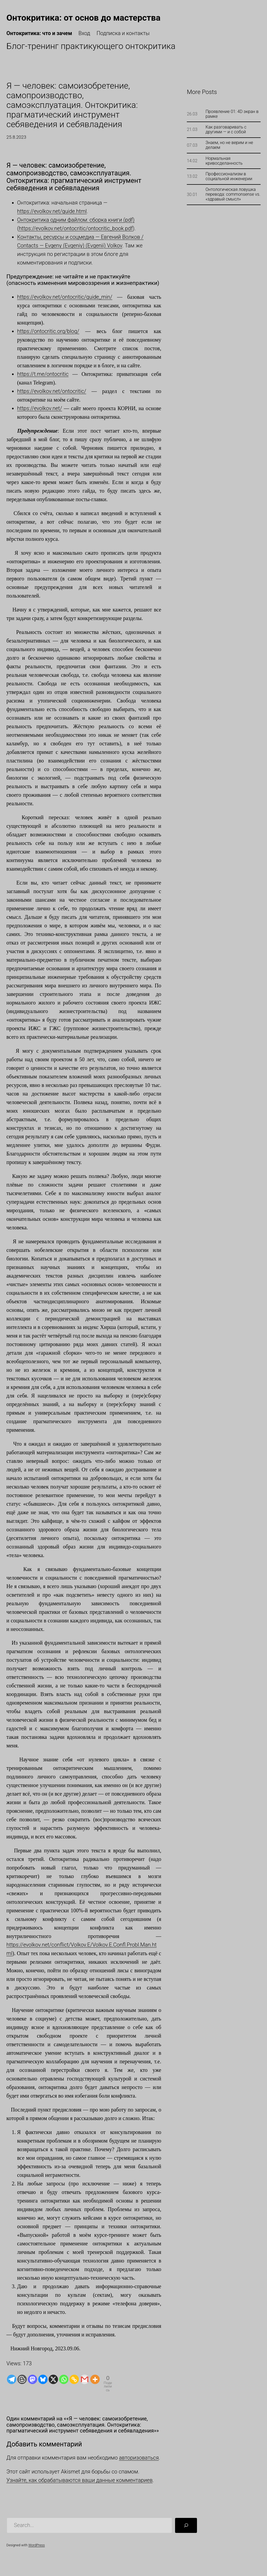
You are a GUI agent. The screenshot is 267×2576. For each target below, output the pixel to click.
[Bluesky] (43, 2379)
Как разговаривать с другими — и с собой (226, 129)
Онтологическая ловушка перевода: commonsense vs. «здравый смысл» (233, 194)
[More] (95, 2379)
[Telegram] (11, 2379)
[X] (53, 2379)
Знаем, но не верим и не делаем (229, 145)
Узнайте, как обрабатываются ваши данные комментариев (79, 2480)
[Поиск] (186, 2525)
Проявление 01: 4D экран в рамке (232, 114)
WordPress (36, 2545)
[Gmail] (84, 2379)
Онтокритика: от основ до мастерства (83, 18)
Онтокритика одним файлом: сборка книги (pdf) (75, 220)
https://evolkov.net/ (39, 408)
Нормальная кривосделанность (224, 161)
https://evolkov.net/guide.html (52, 211)
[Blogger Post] (22, 2379)
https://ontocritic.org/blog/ (48, 331)
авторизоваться (139, 2457)
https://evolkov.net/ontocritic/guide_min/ (64, 297)
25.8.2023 (16, 137)
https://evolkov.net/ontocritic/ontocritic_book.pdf (76, 228)
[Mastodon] (32, 2379)
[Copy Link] (74, 2379)
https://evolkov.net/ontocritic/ (51, 391)
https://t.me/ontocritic (42, 374)
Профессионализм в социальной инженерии (229, 176)
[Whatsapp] (63, 2379)
